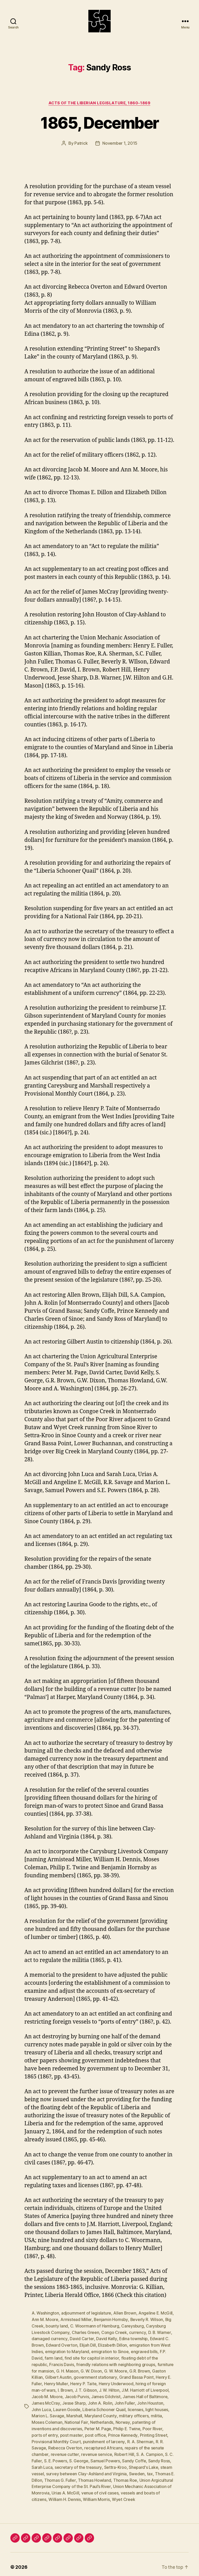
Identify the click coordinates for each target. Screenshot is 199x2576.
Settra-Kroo (92, 2462)
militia (142, 2413)
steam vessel (149, 2462)
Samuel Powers (84, 2456)
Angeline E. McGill (156, 2313)
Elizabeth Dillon (113, 2344)
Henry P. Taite (83, 2382)
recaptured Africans (69, 2444)
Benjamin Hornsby (111, 2320)
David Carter (81, 2338)
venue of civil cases (100, 2487)
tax (135, 2469)
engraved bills (144, 2351)
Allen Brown (124, 2313)
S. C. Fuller (138, 2450)
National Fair (62, 2419)
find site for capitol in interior (92, 2357)
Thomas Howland (81, 2475)
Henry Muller (56, 2382)
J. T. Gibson (86, 2388)
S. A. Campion (113, 2450)
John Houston (150, 2400)
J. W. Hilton (109, 2388)
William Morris (96, 2494)
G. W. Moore (115, 2369)
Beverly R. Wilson (146, 2320)
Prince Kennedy (84, 2431)
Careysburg (132, 2326)
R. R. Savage (129, 2438)
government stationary (95, 2375)
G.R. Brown (139, 2369)
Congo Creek (114, 2332)
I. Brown (65, 2388)
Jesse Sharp (73, 2400)
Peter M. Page (69, 2425)
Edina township (132, 2338)
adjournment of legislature (86, 2313)
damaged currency (49, 2338)
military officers (119, 2413)
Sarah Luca (161, 2456)
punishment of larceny (66, 2438)
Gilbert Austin (58, 2375)
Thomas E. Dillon (156, 2469)
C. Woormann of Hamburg (94, 2326)
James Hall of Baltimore (145, 2394)
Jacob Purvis (77, 2394)
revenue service (60, 2450)
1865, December (99, 124)
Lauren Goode (56, 2407)
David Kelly (106, 2338)
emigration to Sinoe (110, 2351)
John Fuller (124, 2400)
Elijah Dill (88, 2344)
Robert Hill (88, 2450)
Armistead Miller (75, 2320)
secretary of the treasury (55, 2462)
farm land (53, 2357)
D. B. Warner (159, 2332)
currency (137, 2332)
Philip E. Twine (98, 2425)
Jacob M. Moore (47, 2394)
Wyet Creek (123, 2494)
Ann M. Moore (45, 2320)
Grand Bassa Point (136, 2375)
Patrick (81, 144)
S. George (57, 2456)
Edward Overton (62, 2344)
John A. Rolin (100, 2400)
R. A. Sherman (102, 2438)
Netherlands (88, 2419)
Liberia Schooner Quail (93, 2407)
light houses (146, 2407)
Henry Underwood (115, 2382)
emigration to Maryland (67, 2351)
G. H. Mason (67, 2369)
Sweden (122, 2469)
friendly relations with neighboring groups (115, 2363)
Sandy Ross (138, 2456)
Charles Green (85, 2332)
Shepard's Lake (120, 2462)
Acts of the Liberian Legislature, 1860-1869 (99, 103)
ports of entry (149, 2425)
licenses (125, 2407)
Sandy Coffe (113, 2456)
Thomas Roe (112, 2475)
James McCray (46, 2400)
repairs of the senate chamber (118, 2444)
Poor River (124, 2425)
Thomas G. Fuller (47, 2475)
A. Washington (45, 2313)
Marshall (60, 2413)
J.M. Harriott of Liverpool (145, 2388)
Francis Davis (61, 2363)
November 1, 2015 (119, 144)
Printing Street (115, 2431)
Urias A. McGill (65, 2487)
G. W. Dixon (91, 2369)
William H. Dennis (64, 2494)
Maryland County (86, 2413)
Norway (109, 2419)
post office (57, 2431)
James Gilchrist (105, 2394)
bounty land (57, 2326)
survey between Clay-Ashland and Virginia (72, 2469)
